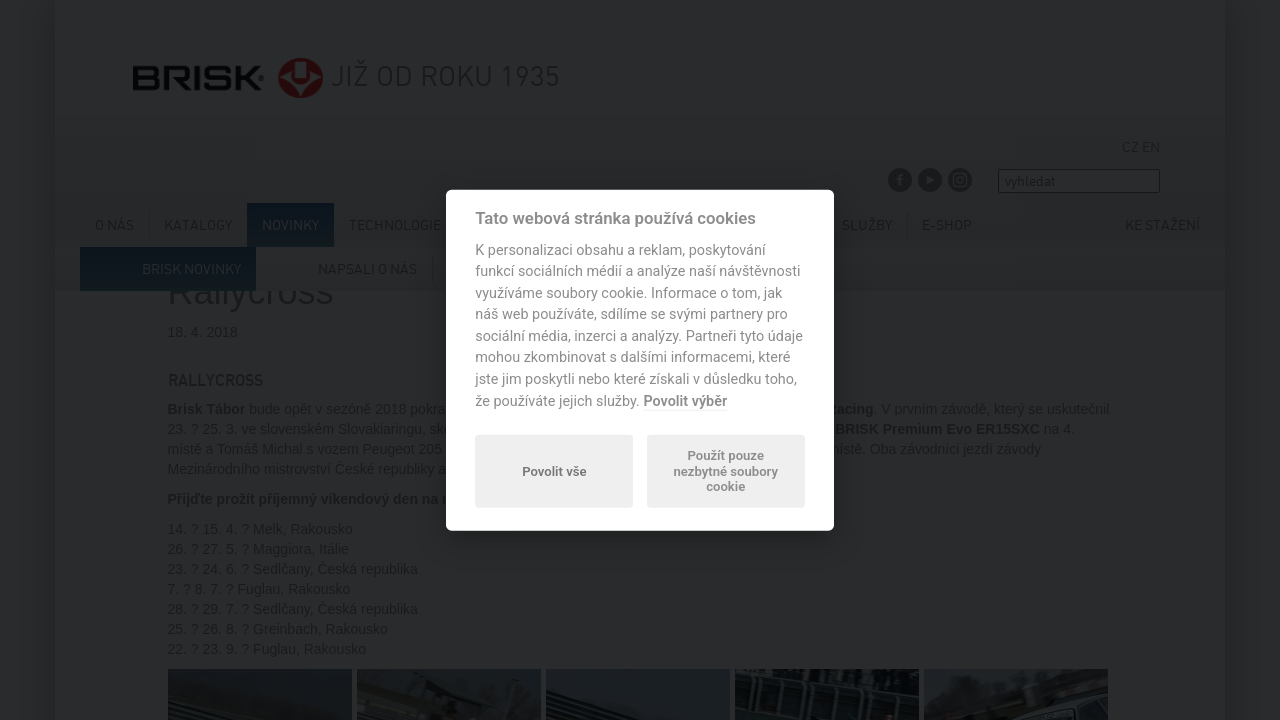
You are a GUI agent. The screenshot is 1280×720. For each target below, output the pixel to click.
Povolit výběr (685, 400)
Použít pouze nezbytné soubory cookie (725, 471)
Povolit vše (554, 470)
